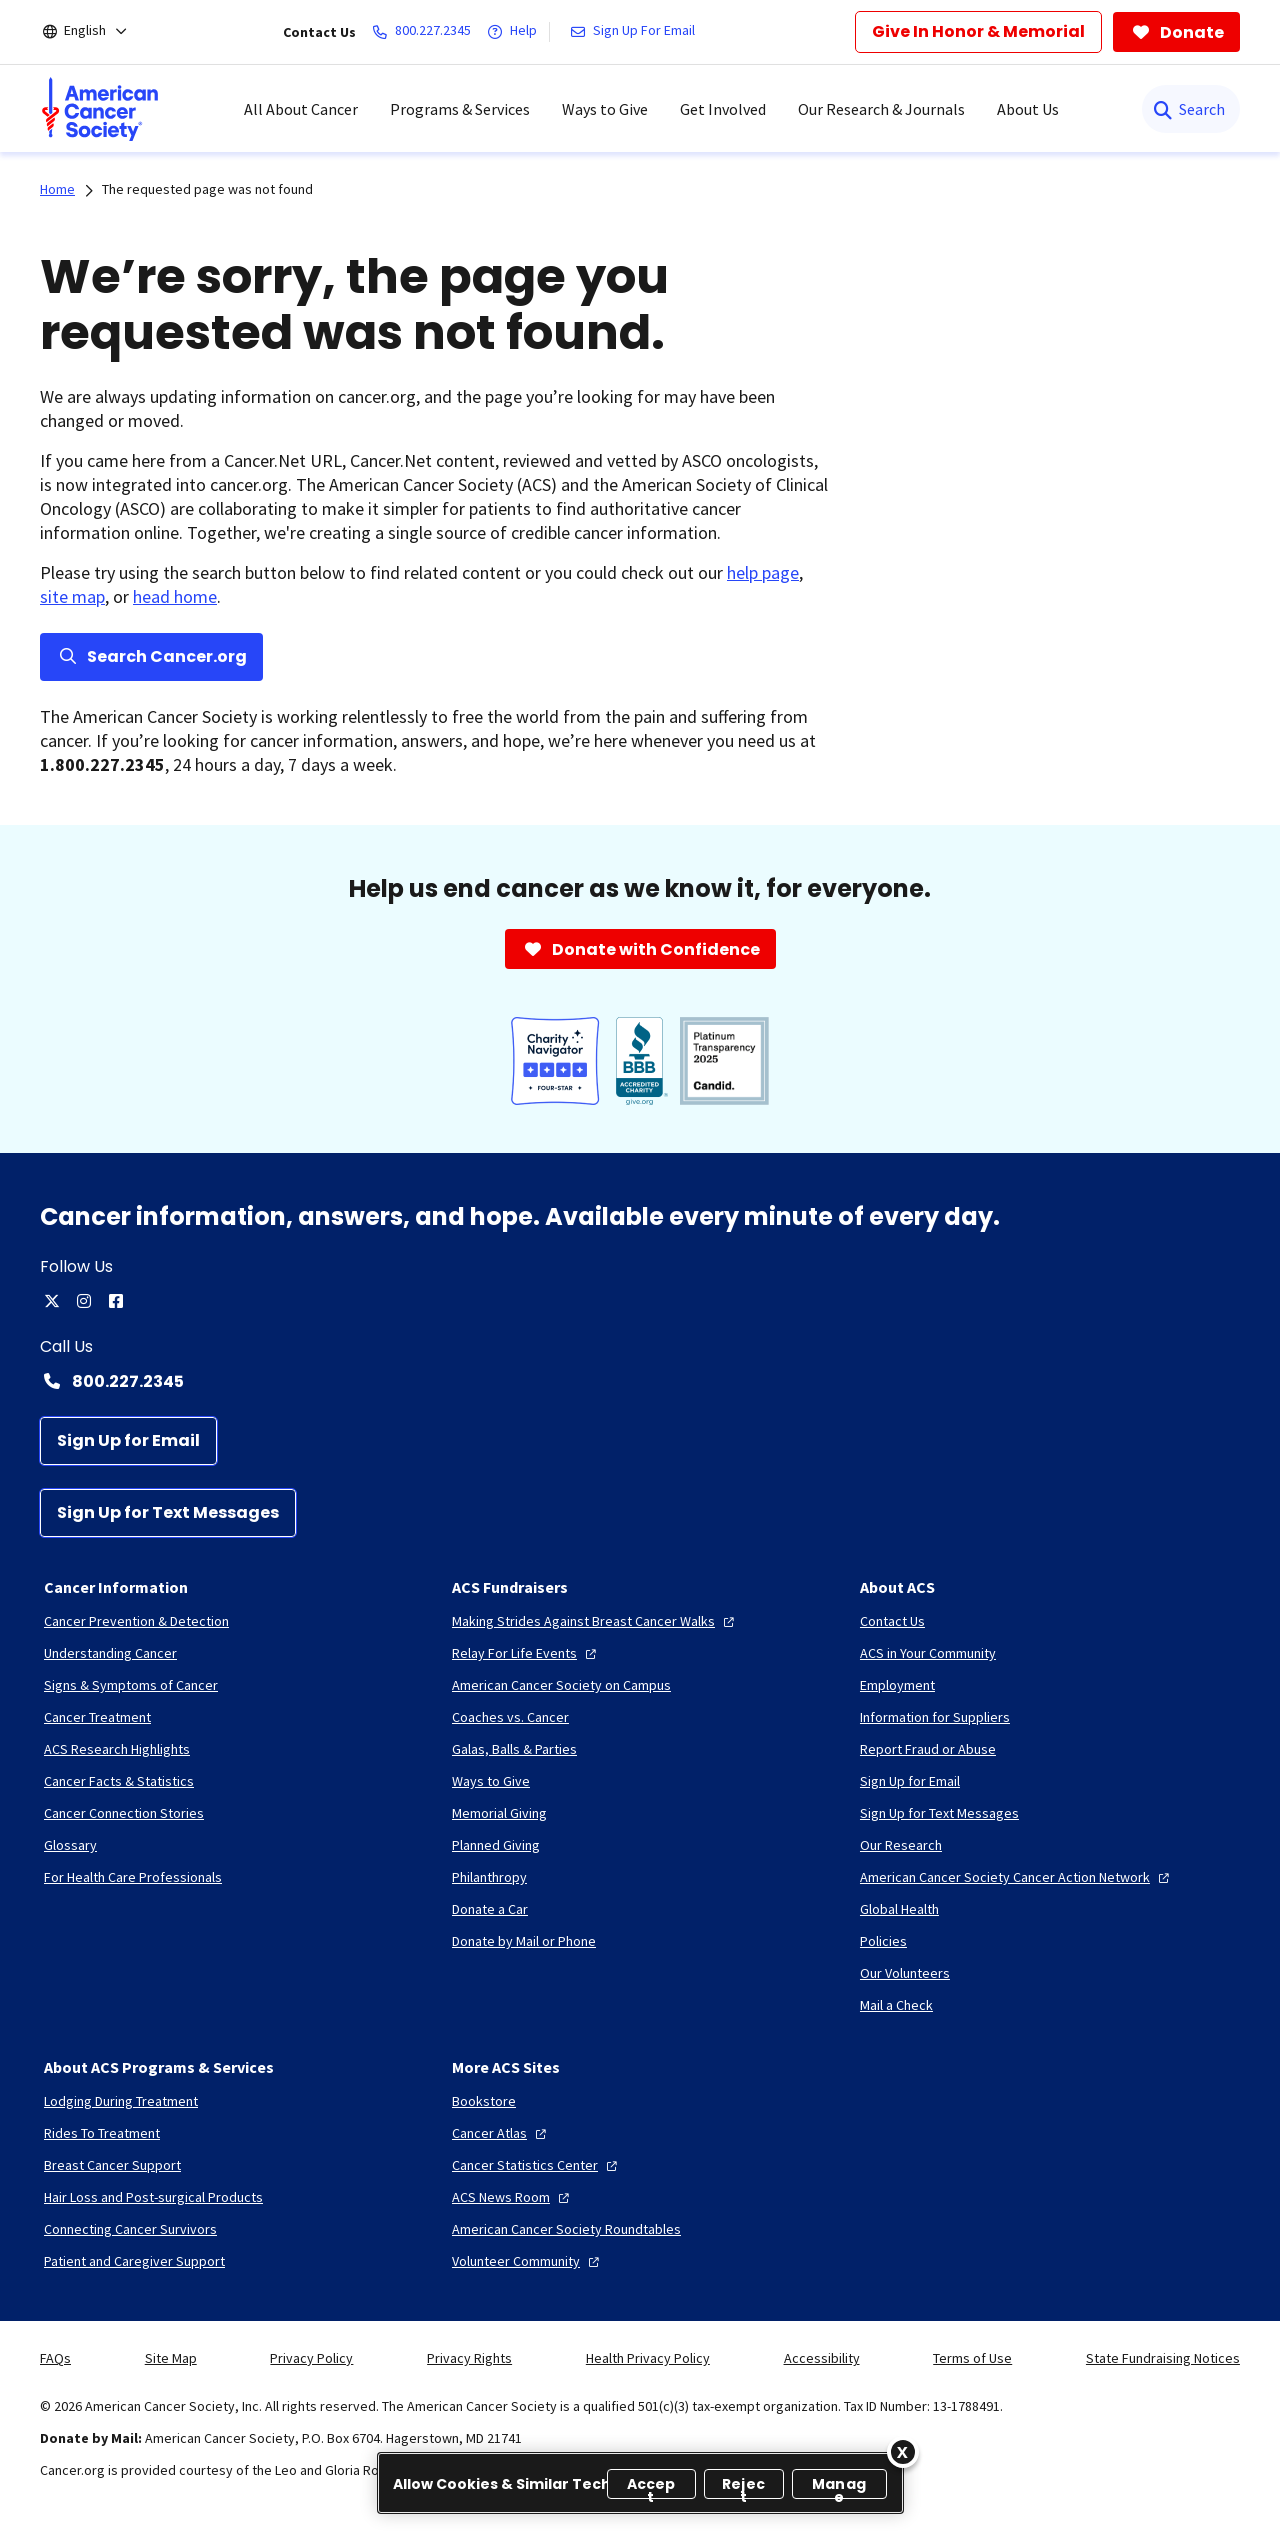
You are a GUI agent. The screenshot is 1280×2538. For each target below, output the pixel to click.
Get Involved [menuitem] (723, 109)
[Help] (516, 32)
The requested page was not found (207, 189)
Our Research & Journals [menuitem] (881, 109)
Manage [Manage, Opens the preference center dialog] (839, 2486)
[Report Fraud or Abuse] (928, 1749)
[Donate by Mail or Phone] (524, 1941)
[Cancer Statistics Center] (537, 2165)
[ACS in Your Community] (928, 1653)
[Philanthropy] (489, 1877)
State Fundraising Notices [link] (1163, 2358)
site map (72, 596)
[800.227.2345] (425, 32)
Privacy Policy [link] (311, 2358)
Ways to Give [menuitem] (605, 109)
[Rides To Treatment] (102, 2133)
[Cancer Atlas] (501, 2133)
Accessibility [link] (822, 2358)
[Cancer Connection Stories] (124, 1813)
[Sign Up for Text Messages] (168, 1513)
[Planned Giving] (496, 1845)
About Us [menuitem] (1028, 109)
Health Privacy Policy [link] (648, 2358)
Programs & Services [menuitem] (460, 109)
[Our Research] (901, 1845)
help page (763, 572)
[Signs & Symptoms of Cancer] (131, 1685)
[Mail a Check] (896, 2005)
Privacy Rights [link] (469, 2358)
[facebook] (116, 1301)
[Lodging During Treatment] (121, 2101)
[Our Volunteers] (905, 1973)
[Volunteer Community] (528, 2261)
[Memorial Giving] (499, 1813)
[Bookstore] (484, 2101)
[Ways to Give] (491, 1781)
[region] (640, 2483)
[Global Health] (899, 1909)
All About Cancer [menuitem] (301, 109)
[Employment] (897, 1685)
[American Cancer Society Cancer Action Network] (1017, 1877)
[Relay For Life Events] (526, 1653)
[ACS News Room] (513, 2197)
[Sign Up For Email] (636, 32)
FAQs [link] (55, 2358)
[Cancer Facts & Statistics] (119, 1781)
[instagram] (84, 1301)
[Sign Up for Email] (128, 1441)
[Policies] (883, 1941)
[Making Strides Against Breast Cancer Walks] (595, 1621)
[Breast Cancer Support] (112, 2165)
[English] (98, 32)
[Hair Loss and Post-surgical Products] (153, 2197)
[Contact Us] (892, 1621)
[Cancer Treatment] (97, 1717)
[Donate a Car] (490, 1909)
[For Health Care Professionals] (133, 1877)
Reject (743, 2486)
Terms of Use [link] (972, 2358)
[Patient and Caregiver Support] (134, 2261)
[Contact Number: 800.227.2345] (640, 1381)
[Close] (903, 2452)
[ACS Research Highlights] (117, 1749)
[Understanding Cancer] (110, 1653)
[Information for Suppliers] (935, 1717)
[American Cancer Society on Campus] (561, 1685)
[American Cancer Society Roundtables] (566, 2229)
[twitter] (52, 1301)
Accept (651, 2486)
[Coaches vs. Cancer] (510, 1717)
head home (175, 596)
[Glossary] (70, 1845)
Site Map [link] (171, 2358)
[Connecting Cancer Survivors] (130, 2229)
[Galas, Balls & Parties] (514, 1749)
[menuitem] (100, 109)
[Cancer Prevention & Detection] (136, 1621)
